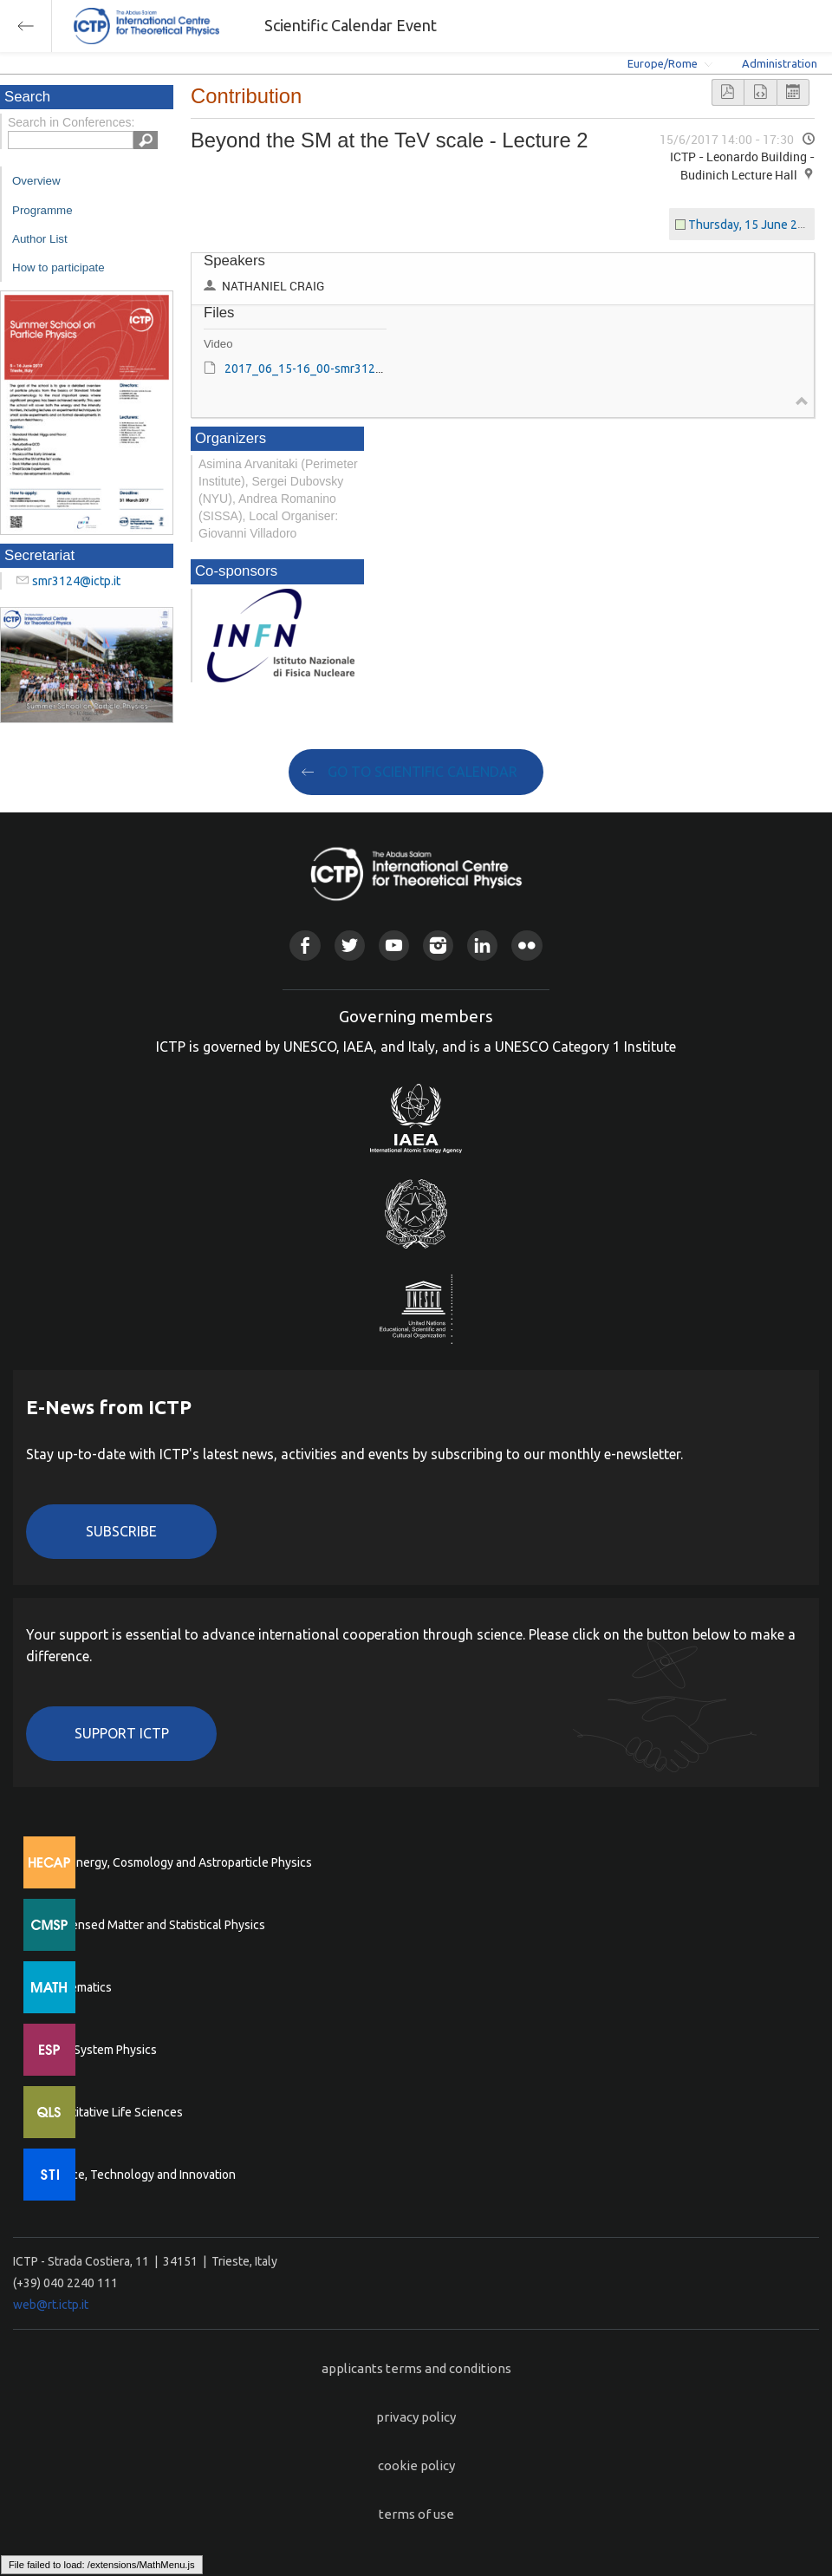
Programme (42, 210)
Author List (40, 238)
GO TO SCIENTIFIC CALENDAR (422, 771)
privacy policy (416, 2417)
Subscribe (121, 1531)
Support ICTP (122, 1733)
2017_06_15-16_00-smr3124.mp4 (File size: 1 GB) (358, 368)
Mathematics (77, 1987)
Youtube (394, 945)
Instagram (438, 945)
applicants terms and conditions (416, 2368)
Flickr (526, 945)
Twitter (350, 945)
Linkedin (482, 945)
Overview (36, 180)
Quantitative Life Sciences (112, 2112)
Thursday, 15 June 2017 (753, 225)
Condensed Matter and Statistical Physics (153, 1925)
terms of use (416, 2514)
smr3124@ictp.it (76, 581)
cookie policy (416, 2465)
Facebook (304, 945)
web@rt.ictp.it (50, 2305)
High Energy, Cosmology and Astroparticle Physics (177, 1862)
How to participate (58, 267)
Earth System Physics (99, 2050)
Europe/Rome (662, 63)
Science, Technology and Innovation (139, 2174)
